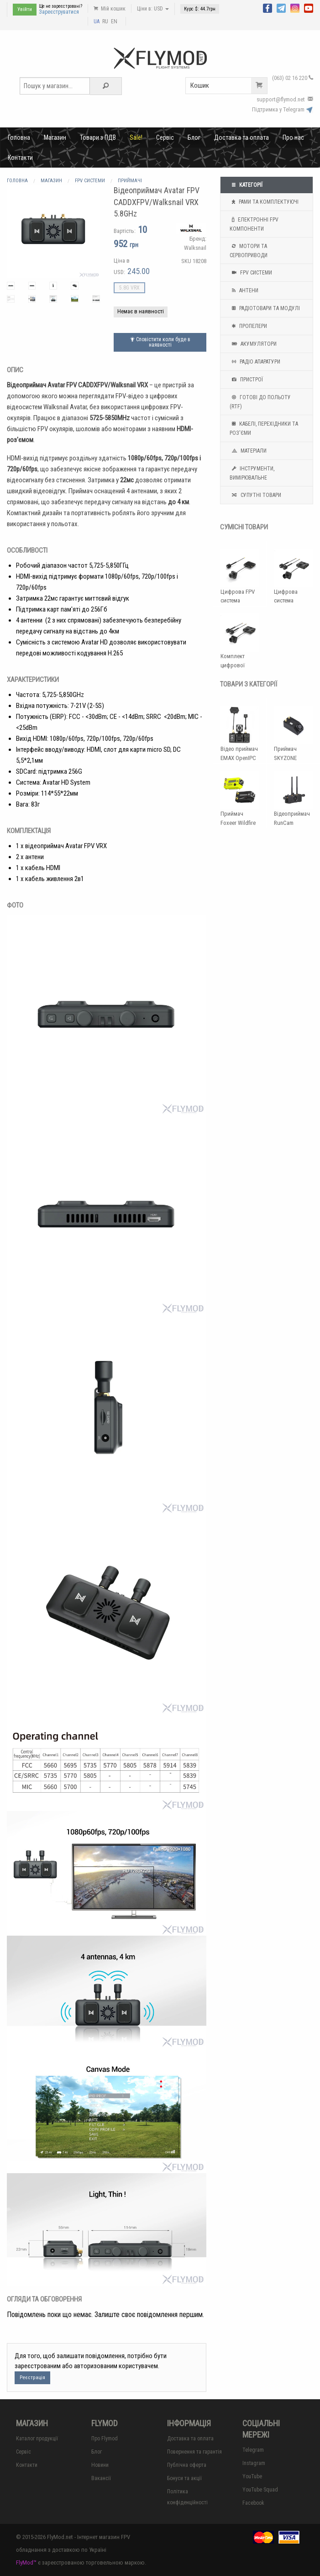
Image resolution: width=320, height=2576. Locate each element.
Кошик (228, 86)
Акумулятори (253, 344)
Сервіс (165, 137)
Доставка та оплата (241, 137)
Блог (194, 137)
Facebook (253, 2503)
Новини (100, 2465)
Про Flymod (104, 2438)
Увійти (24, 9)
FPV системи (251, 273)
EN (114, 21)
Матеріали (248, 451)
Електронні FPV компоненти (254, 223)
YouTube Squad (260, 2489)
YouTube (252, 2476)
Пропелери (248, 326)
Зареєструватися (59, 12)
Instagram (253, 2463)
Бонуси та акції (184, 2478)
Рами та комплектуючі (264, 202)
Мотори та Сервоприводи (249, 250)
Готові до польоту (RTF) (260, 401)
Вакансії (101, 2478)
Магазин (55, 137)
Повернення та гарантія (194, 2452)
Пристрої (246, 380)
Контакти (20, 157)
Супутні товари (255, 495)
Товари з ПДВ (98, 137)
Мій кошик (110, 8)
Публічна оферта (186, 2465)
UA (97, 21)
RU (105, 21)
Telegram (253, 2450)
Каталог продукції (37, 2438)
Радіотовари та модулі (265, 308)
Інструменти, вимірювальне (252, 472)
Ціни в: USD (153, 8)
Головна (19, 137)
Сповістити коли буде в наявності (160, 342)
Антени (244, 290)
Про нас (293, 137)
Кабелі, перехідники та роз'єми (264, 427)
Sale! (136, 137)
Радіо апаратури (255, 362)
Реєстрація (32, 2378)
